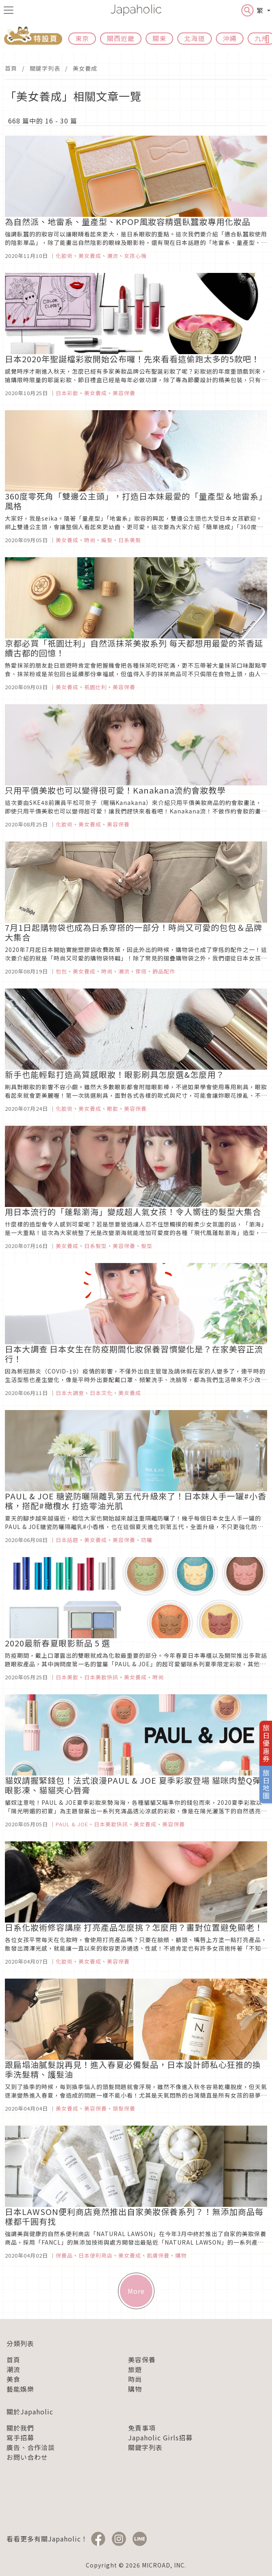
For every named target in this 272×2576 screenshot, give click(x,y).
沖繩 (230, 38)
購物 (135, 2389)
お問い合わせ (27, 2457)
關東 (159, 38)
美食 (13, 2379)
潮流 (13, 2369)
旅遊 (135, 2369)
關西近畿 (121, 38)
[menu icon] (8, 10)
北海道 (194, 38)
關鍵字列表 (45, 68)
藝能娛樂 (20, 2389)
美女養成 (85, 68)
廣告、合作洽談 (31, 2447)
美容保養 (142, 2359)
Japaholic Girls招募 (160, 2437)
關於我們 (20, 2428)
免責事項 (142, 2428)
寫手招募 (20, 2437)
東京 (82, 38)
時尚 (135, 2379)
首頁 (11, 68)
